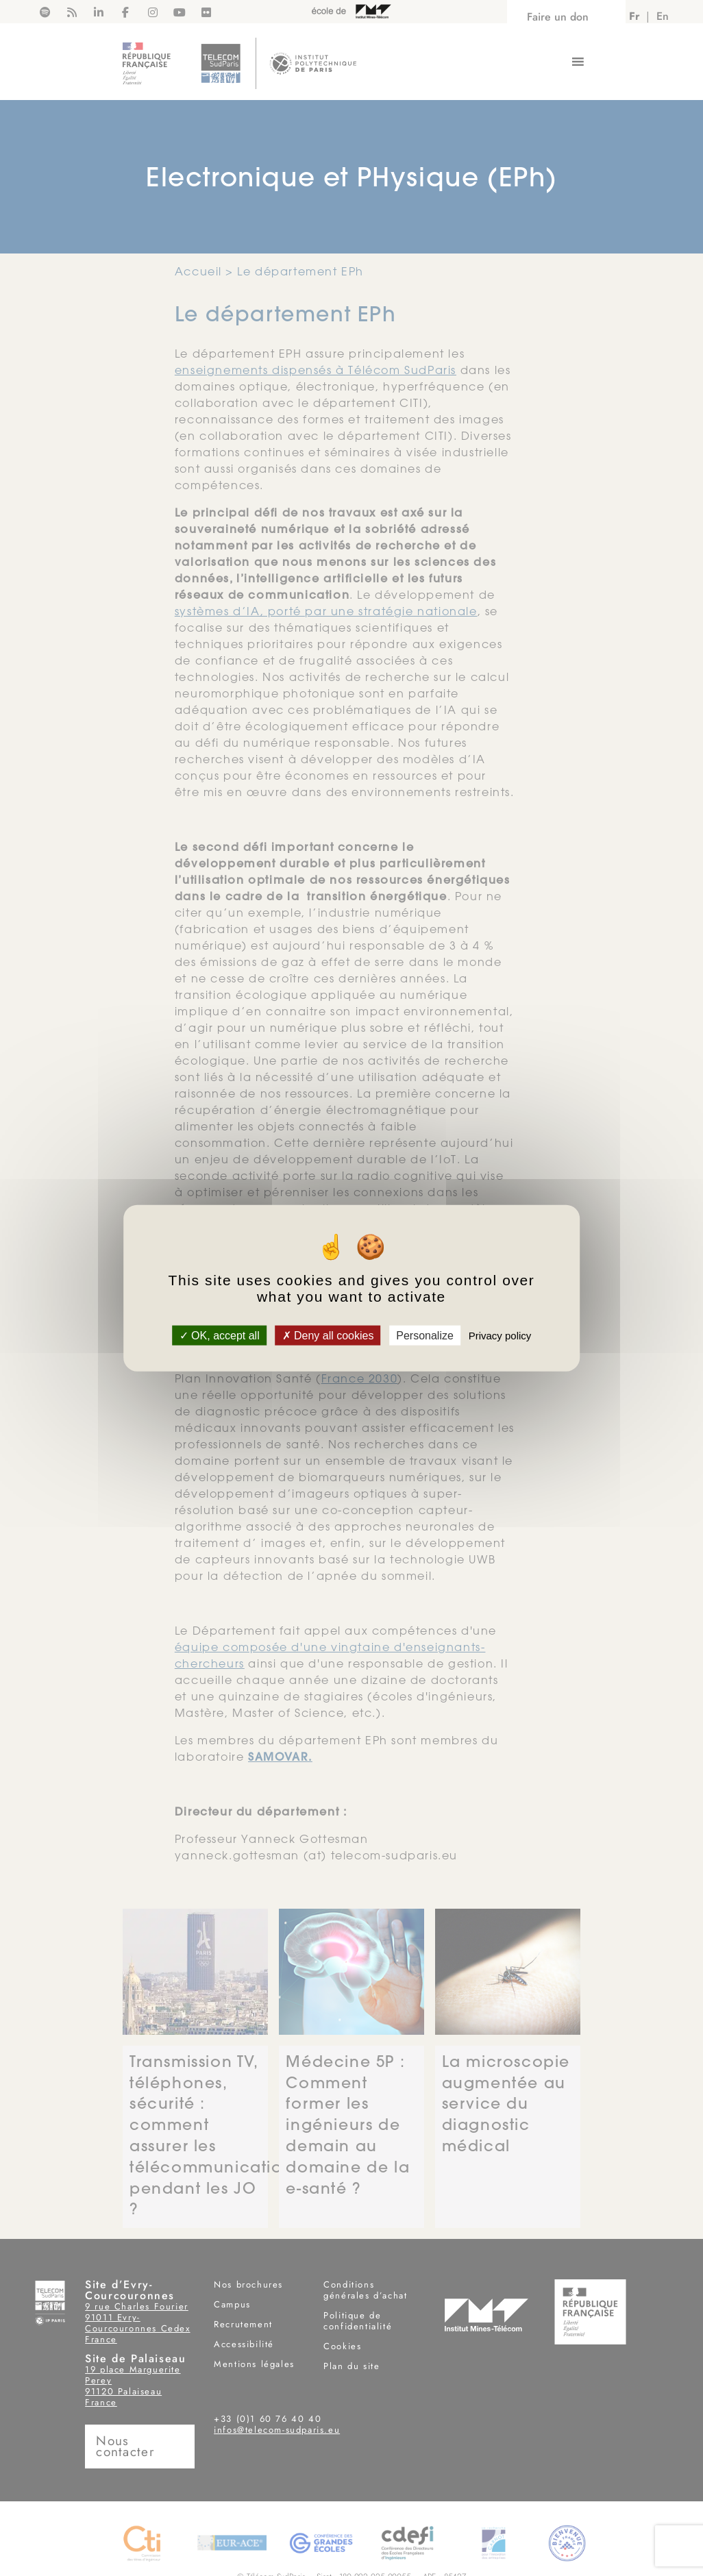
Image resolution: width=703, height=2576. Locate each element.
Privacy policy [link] (500, 1335)
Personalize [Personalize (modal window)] (425, 1335)
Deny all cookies (328, 1335)
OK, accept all (220, 1335)
